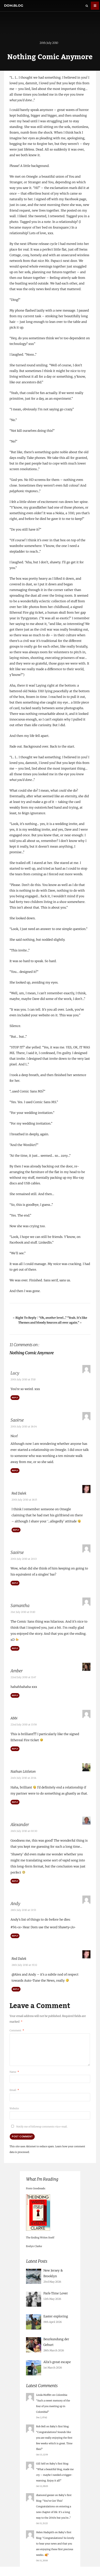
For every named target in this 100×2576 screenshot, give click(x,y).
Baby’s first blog (59, 2425)
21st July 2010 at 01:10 (23, 1611)
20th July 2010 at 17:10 (23, 1379)
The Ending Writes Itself (40, 2236)
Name (14, 2071)
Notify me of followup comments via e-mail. (39, 2125)
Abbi (15, 1717)
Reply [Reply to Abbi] (15, 1748)
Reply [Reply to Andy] (15, 1935)
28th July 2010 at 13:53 (23, 1909)
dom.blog (13, 5)
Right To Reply (25, 1318)
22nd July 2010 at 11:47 (23, 1677)
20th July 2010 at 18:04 (24, 1426)
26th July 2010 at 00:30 (24, 1830)
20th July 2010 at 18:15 (24, 1499)
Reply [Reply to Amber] (15, 1695)
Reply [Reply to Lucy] (15, 1397)
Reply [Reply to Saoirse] (15, 1470)
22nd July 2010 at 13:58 (24, 1724)
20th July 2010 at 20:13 (24, 1558)
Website (14, 2107)
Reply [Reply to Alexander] (15, 1880)
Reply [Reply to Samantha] (15, 1648)
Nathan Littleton (26, 1771)
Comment (17, 2029)
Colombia (61, 2394)
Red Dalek (21, 1493)
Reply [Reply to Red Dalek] (16, 1529)
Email (14, 2089)
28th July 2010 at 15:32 (24, 1964)
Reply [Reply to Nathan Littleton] (15, 1801)
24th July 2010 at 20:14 (23, 1777)
